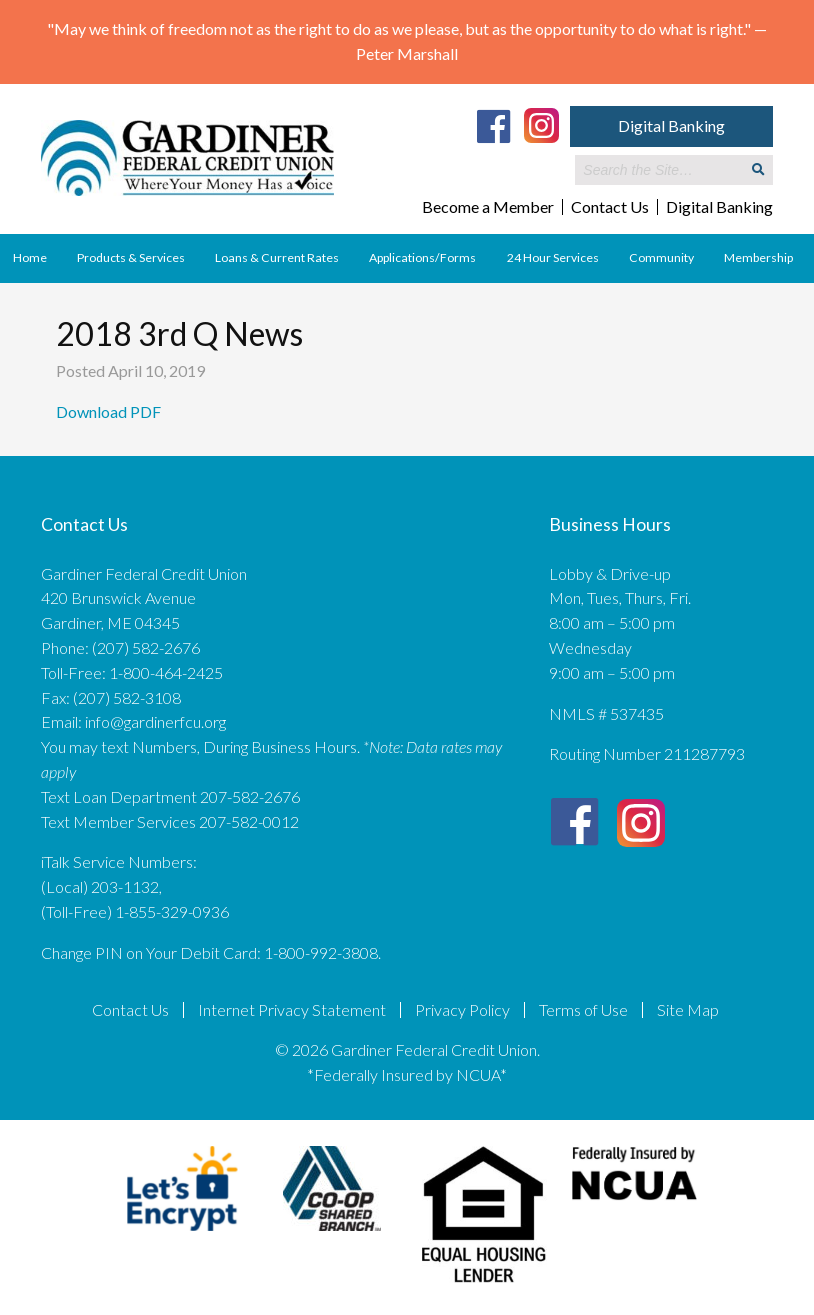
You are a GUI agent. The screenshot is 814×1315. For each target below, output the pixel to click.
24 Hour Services (553, 257)
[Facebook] (494, 126)
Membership (758, 257)
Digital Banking (671, 125)
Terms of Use (583, 1010)
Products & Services (131, 257)
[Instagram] (541, 124)
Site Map (688, 1010)
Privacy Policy (462, 1010)
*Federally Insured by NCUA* (407, 1074)
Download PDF (110, 411)
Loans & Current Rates (277, 257)
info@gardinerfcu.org (155, 721)
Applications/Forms (422, 257)
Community (661, 257)
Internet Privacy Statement (292, 1010)
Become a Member (488, 207)
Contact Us (610, 207)
